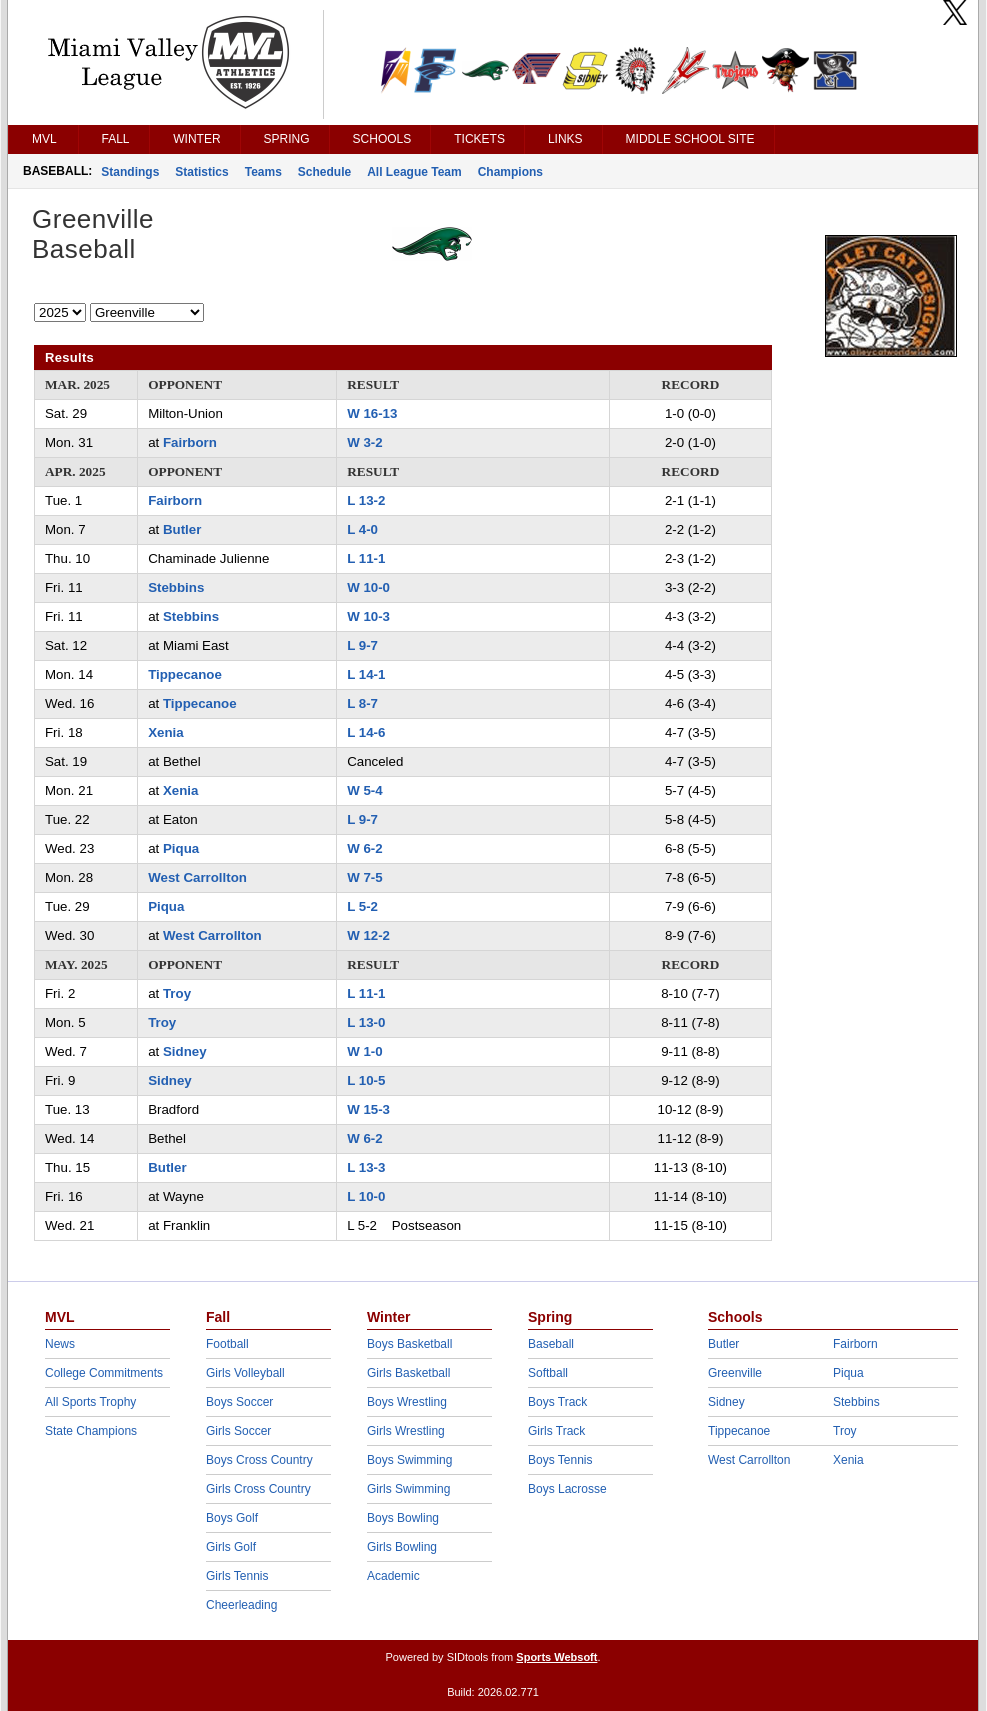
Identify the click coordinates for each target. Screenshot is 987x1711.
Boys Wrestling (407, 1402)
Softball (548, 1373)
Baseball (551, 1344)
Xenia (165, 732)
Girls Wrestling (406, 1431)
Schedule (324, 172)
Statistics (201, 172)
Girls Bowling (402, 1547)
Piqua (181, 848)
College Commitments (104, 1373)
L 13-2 (366, 500)
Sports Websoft (556, 1657)
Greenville (735, 1373)
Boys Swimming (409, 1460)
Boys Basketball (409, 1344)
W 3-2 (364, 442)
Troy (177, 993)
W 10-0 (368, 587)
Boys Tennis (560, 1460)
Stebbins (176, 587)
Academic (393, 1576)
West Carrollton (197, 877)
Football (227, 1344)
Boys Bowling (403, 1518)
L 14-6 (366, 732)
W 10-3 (368, 616)
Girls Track (556, 1431)
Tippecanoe (185, 674)
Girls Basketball (408, 1373)
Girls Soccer (238, 1431)
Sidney (185, 1051)
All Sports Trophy (90, 1402)
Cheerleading (241, 1605)
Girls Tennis (237, 1576)
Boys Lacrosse (567, 1489)
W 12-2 (368, 935)
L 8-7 (362, 703)
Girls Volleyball (245, 1373)
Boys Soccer (239, 1402)
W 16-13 (372, 413)
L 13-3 (366, 1167)
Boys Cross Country (259, 1460)
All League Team (414, 172)
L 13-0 (366, 1022)
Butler (182, 529)
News (60, 1344)
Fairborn (190, 442)
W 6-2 (364, 848)
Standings (130, 172)
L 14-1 (366, 674)
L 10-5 (366, 1080)
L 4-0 (362, 529)
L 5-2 (362, 906)
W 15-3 (368, 1109)
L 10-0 (366, 1196)
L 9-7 (362, 645)
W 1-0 (364, 1051)
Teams (263, 172)
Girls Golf (231, 1547)
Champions (510, 172)
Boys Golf (232, 1518)
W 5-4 (364, 790)
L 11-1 (366, 558)
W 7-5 (364, 877)
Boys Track (557, 1402)
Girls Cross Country (258, 1489)
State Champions (91, 1431)
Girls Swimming (408, 1489)
